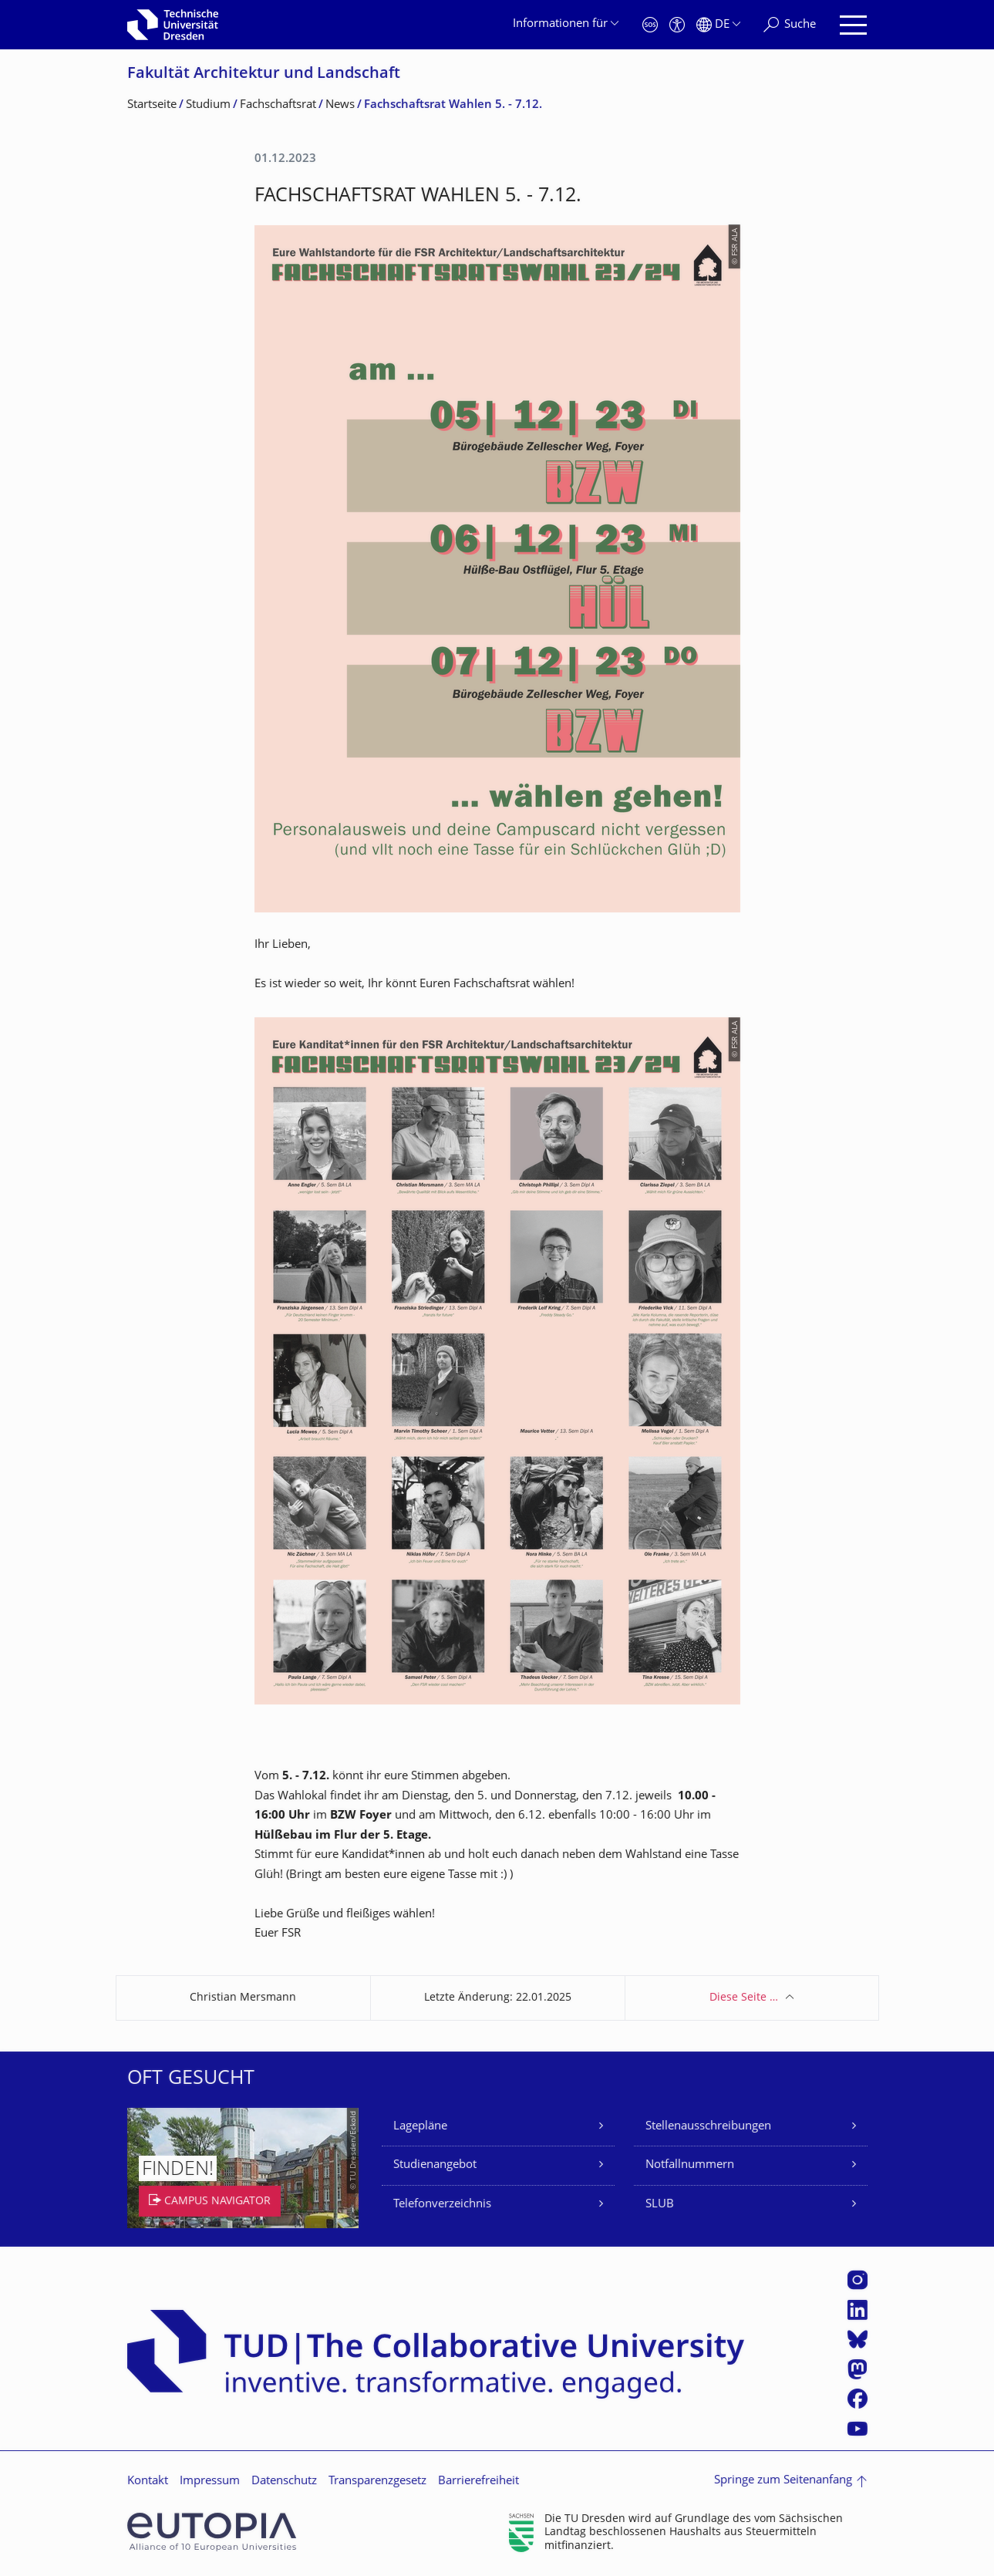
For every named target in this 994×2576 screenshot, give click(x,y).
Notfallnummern (689, 2165)
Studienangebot (435, 2165)
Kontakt (147, 2481)
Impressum (210, 2481)
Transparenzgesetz (377, 2481)
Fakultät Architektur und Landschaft (263, 74)
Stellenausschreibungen (708, 2127)
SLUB (659, 2204)
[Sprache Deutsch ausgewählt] (718, 25)
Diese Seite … (743, 1998)
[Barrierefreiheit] (677, 25)
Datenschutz (284, 2481)
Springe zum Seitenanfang (783, 2481)
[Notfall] (650, 25)
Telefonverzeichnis (442, 2204)
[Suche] (789, 25)
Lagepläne (420, 2127)
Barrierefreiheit (478, 2481)
